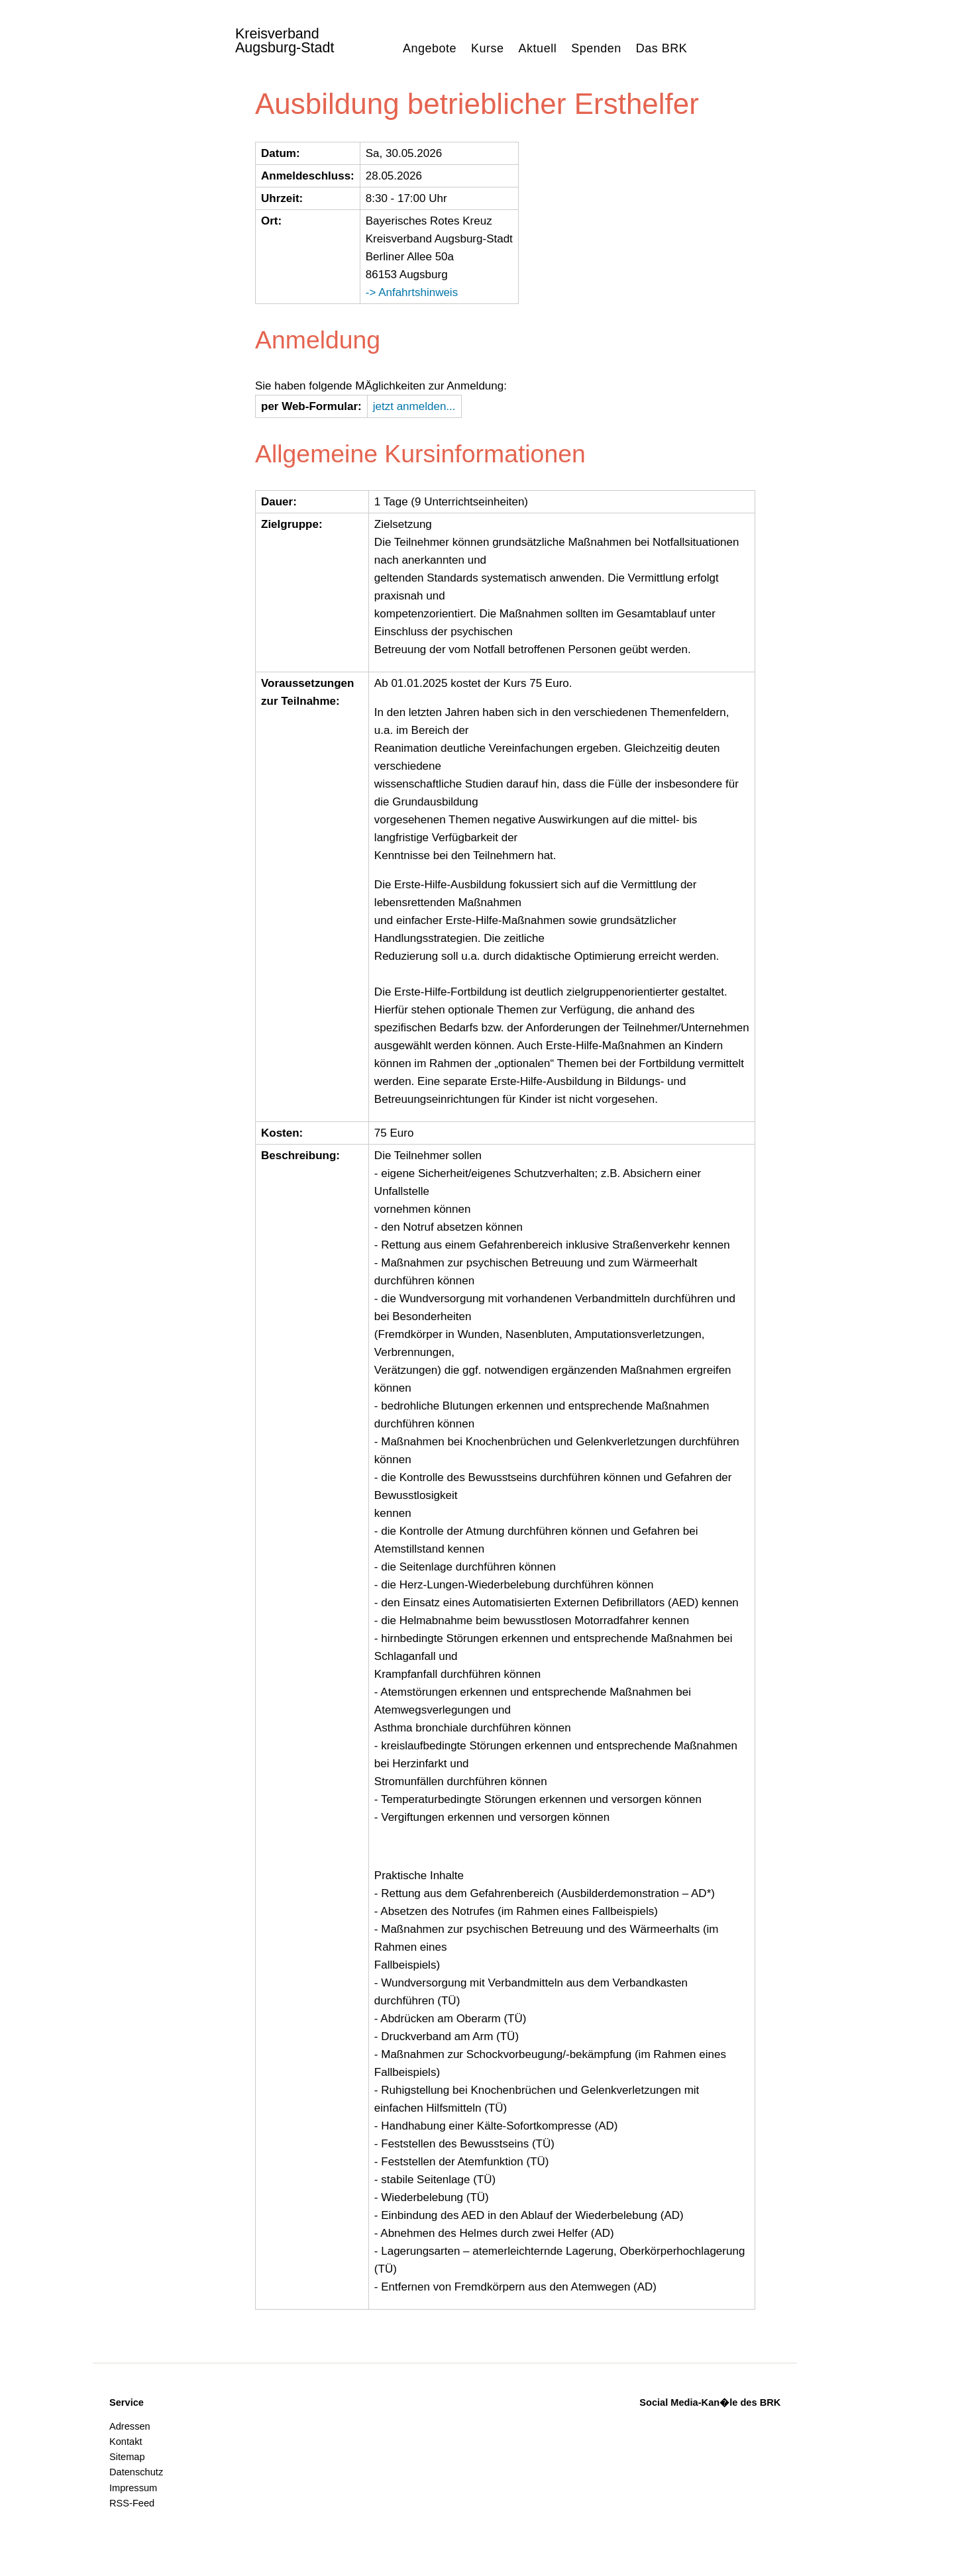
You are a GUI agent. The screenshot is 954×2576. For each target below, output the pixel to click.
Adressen (129, 2426)
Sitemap (127, 2456)
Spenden (596, 48)
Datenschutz (136, 2472)
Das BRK (662, 48)
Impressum (133, 2488)
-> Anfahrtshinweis (412, 292)
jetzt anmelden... (414, 406)
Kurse (487, 48)
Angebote (429, 48)
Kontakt (125, 2441)
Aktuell (538, 48)
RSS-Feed (131, 2503)
